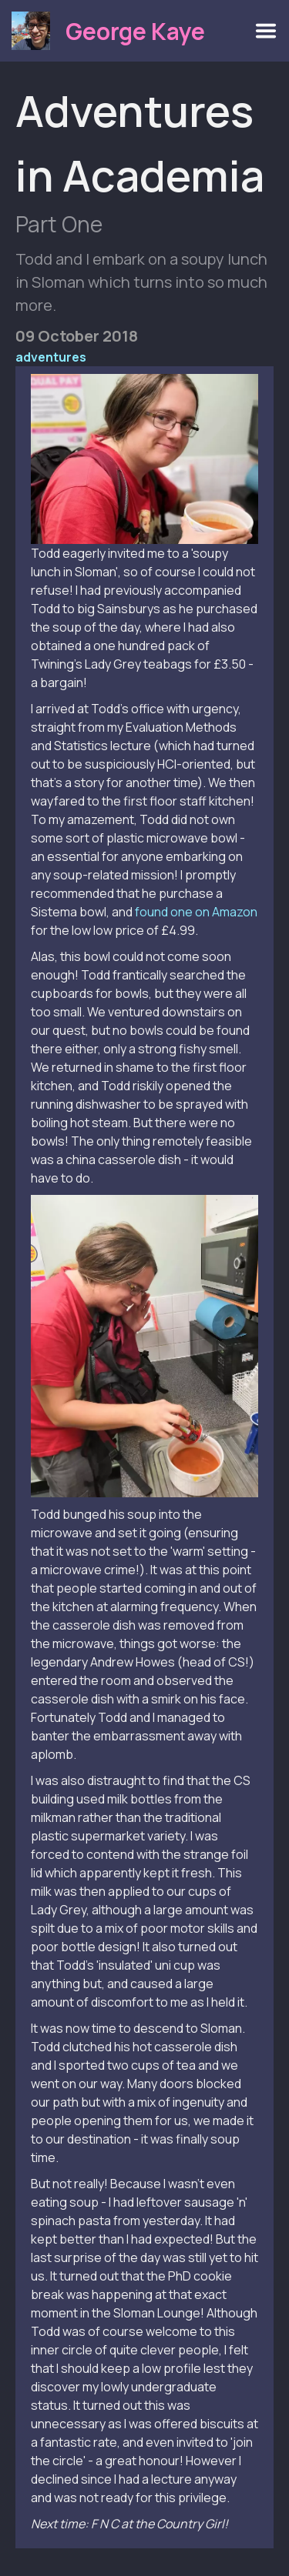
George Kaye (135, 31)
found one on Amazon (196, 911)
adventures (50, 357)
